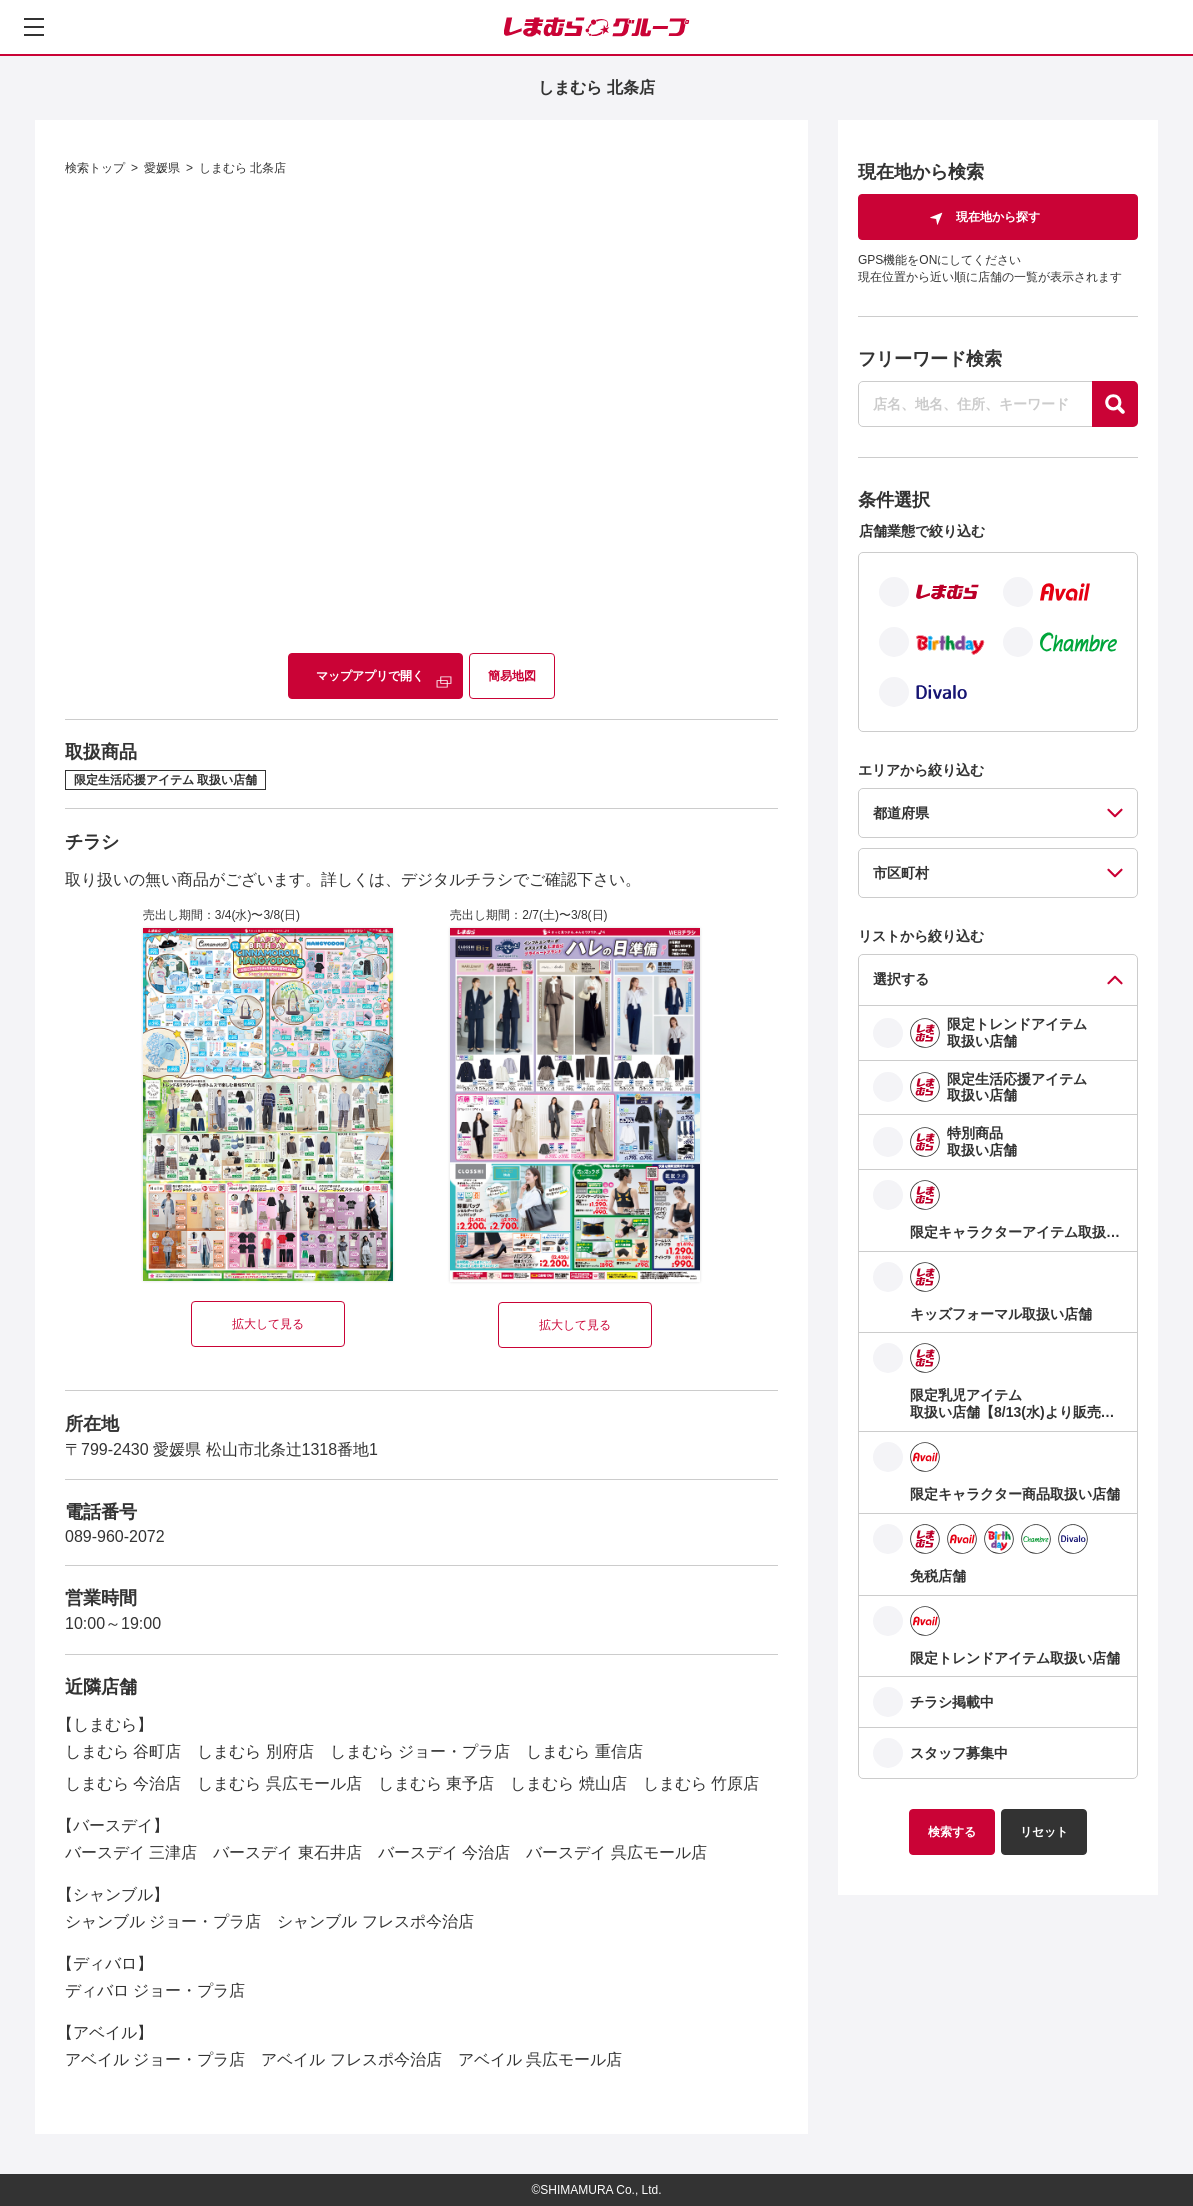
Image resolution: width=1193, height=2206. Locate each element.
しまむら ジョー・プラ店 (420, 1751)
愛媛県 (162, 168)
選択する (901, 979)
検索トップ (95, 168)
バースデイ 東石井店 (287, 1852)
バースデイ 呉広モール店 (616, 1852)
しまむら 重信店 (584, 1751)
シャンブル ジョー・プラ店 (163, 1921)
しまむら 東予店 (436, 1783)
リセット (1044, 1832)
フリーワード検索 (930, 359)
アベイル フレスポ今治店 (351, 2059)
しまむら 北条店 (242, 168)
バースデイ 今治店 (444, 1852)
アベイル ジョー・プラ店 (155, 2059)
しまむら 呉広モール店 (279, 1783)
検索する (952, 1832)
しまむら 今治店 (123, 1783)
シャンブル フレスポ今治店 (375, 1921)
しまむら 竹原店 (701, 1783)
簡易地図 (512, 676)
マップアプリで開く (370, 676)
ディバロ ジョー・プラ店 (155, 1990)
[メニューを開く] (34, 27)
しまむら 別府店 (255, 1751)
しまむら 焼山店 (568, 1783)
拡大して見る (268, 1324)
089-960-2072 (115, 1536)
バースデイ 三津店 (131, 1852)
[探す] (1115, 404)
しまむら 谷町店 (123, 1751)
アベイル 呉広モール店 (540, 2059)
